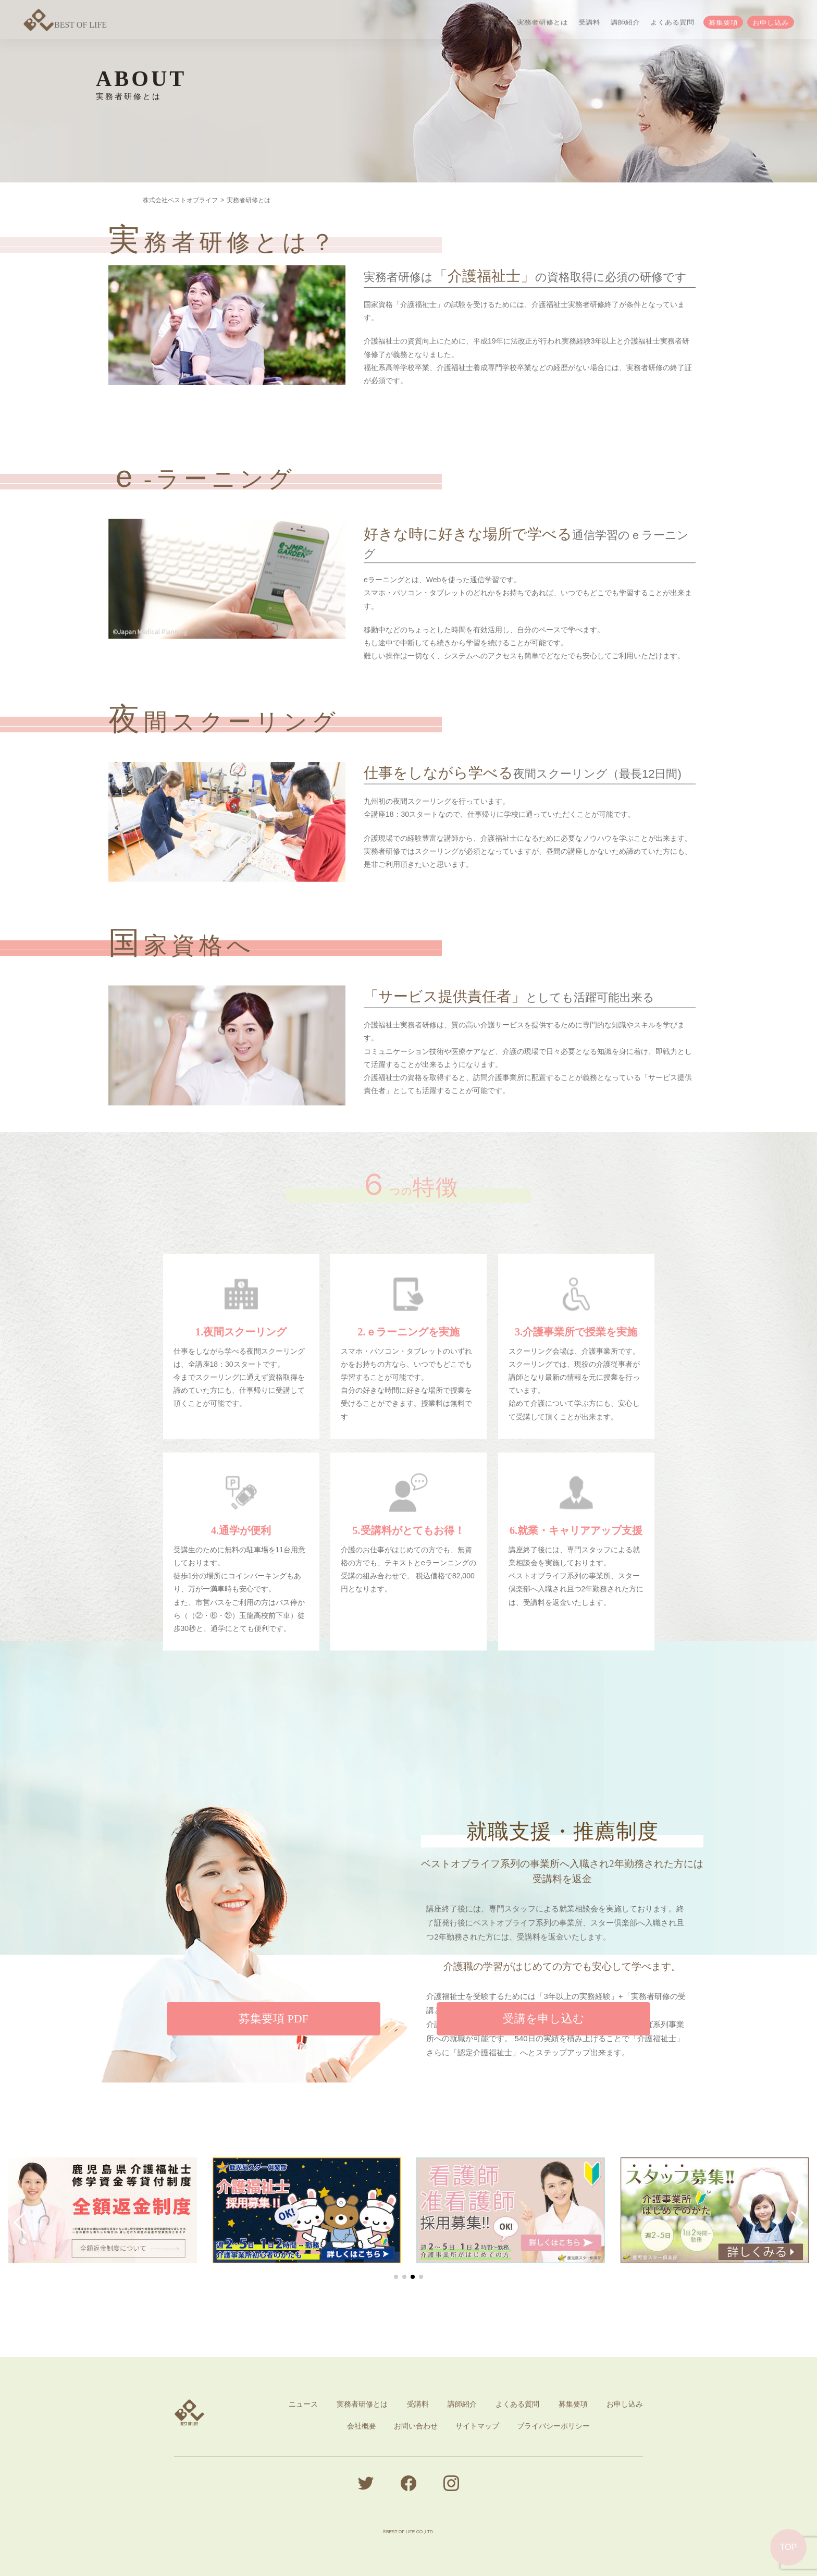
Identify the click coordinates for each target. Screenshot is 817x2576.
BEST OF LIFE (65, 24)
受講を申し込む (544, 2044)
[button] (21, 2222)
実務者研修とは (542, 23)
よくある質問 (672, 23)
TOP (788, 2547)
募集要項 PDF (273, 2044)
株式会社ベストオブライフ (180, 200)
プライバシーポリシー (553, 2426)
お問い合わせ (416, 2426)
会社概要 (361, 2426)
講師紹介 (625, 23)
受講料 (589, 23)
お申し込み (770, 24)
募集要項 (723, 24)
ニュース (491, 23)
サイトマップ (477, 2426)
